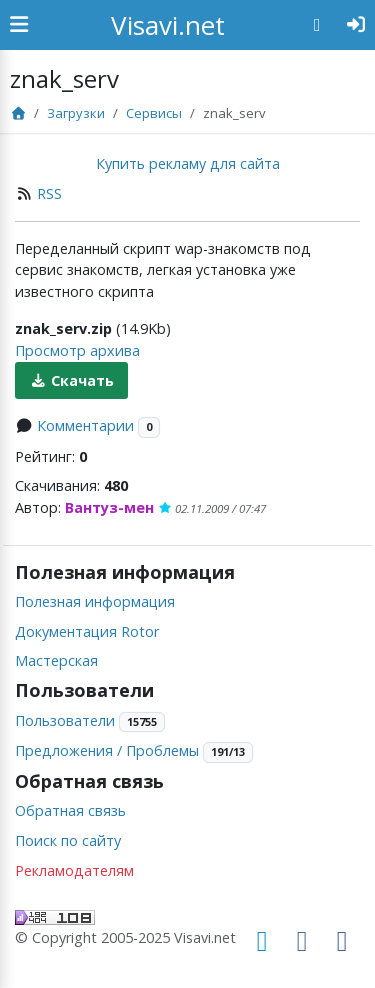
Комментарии (85, 425)
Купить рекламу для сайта (188, 163)
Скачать (71, 380)
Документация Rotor (87, 631)
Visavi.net (168, 25)
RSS (49, 193)
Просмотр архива (77, 350)
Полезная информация (95, 601)
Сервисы (154, 113)
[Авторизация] (356, 25)
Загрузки (76, 113)
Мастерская (56, 660)
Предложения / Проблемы (107, 750)
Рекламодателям (74, 870)
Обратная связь (70, 810)
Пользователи (65, 720)
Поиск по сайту (68, 840)
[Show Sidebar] (19, 25)
